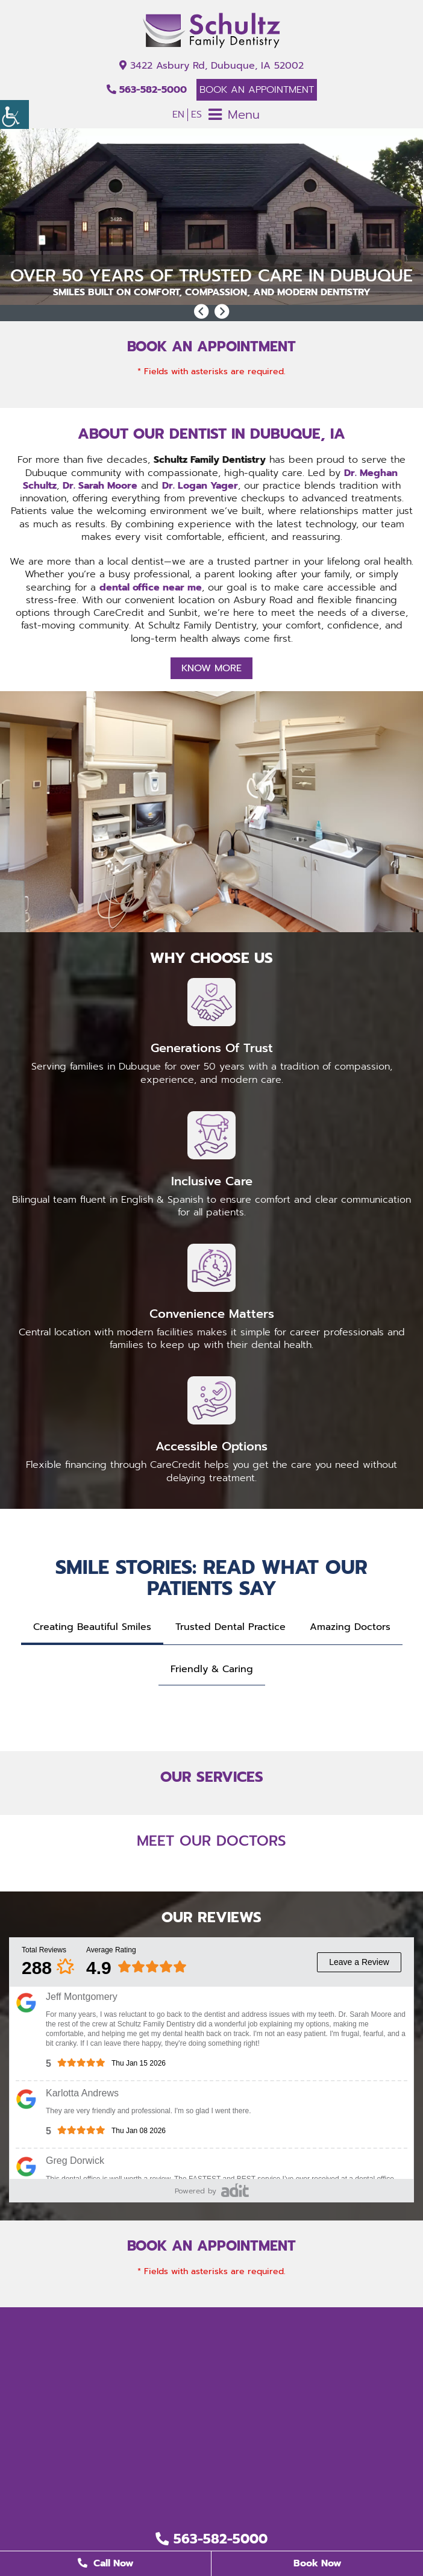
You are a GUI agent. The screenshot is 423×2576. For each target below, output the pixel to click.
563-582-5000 (147, 90)
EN (178, 114)
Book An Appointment (256, 90)
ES (196, 114)
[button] (201, 311)
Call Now (106, 2563)
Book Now (317, 2563)
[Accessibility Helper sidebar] (14, 114)
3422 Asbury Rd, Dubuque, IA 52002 (211, 65)
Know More (211, 668)
